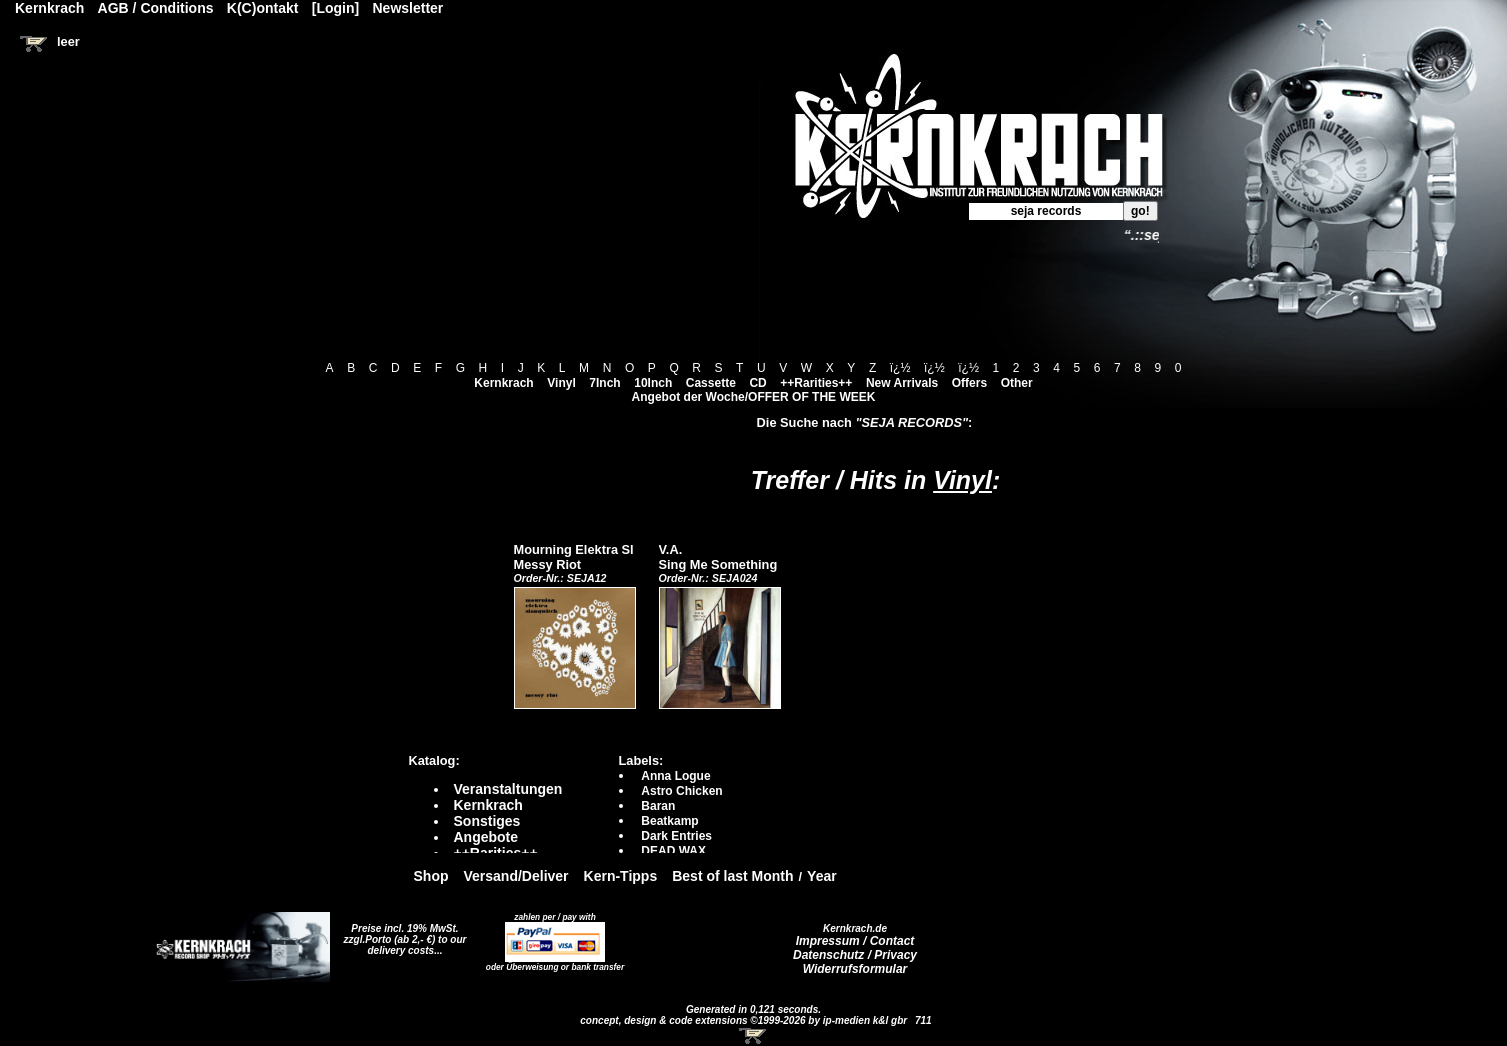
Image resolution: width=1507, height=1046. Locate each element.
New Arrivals (902, 383)
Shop (431, 876)
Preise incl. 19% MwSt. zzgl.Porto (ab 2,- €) (401, 934)
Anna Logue (675, 776)
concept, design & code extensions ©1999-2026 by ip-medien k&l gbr (745, 1020)
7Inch (604, 383)
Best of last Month (732, 876)
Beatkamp (669, 821)
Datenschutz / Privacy (855, 955)
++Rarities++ (816, 383)
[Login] (335, 8)
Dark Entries (676, 836)
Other (1017, 383)
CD (757, 383)
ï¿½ (900, 368)
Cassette (711, 383)
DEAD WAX (673, 851)
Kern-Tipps (621, 876)
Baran (658, 806)
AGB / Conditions (156, 8)
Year (822, 876)
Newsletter (408, 8)
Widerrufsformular (855, 969)
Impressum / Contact (855, 941)
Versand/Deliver (516, 876)
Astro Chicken (681, 791)
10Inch (653, 383)
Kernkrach (503, 383)
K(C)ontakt (263, 8)
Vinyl (561, 383)
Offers (969, 383)
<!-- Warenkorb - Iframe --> (754, 1036)
